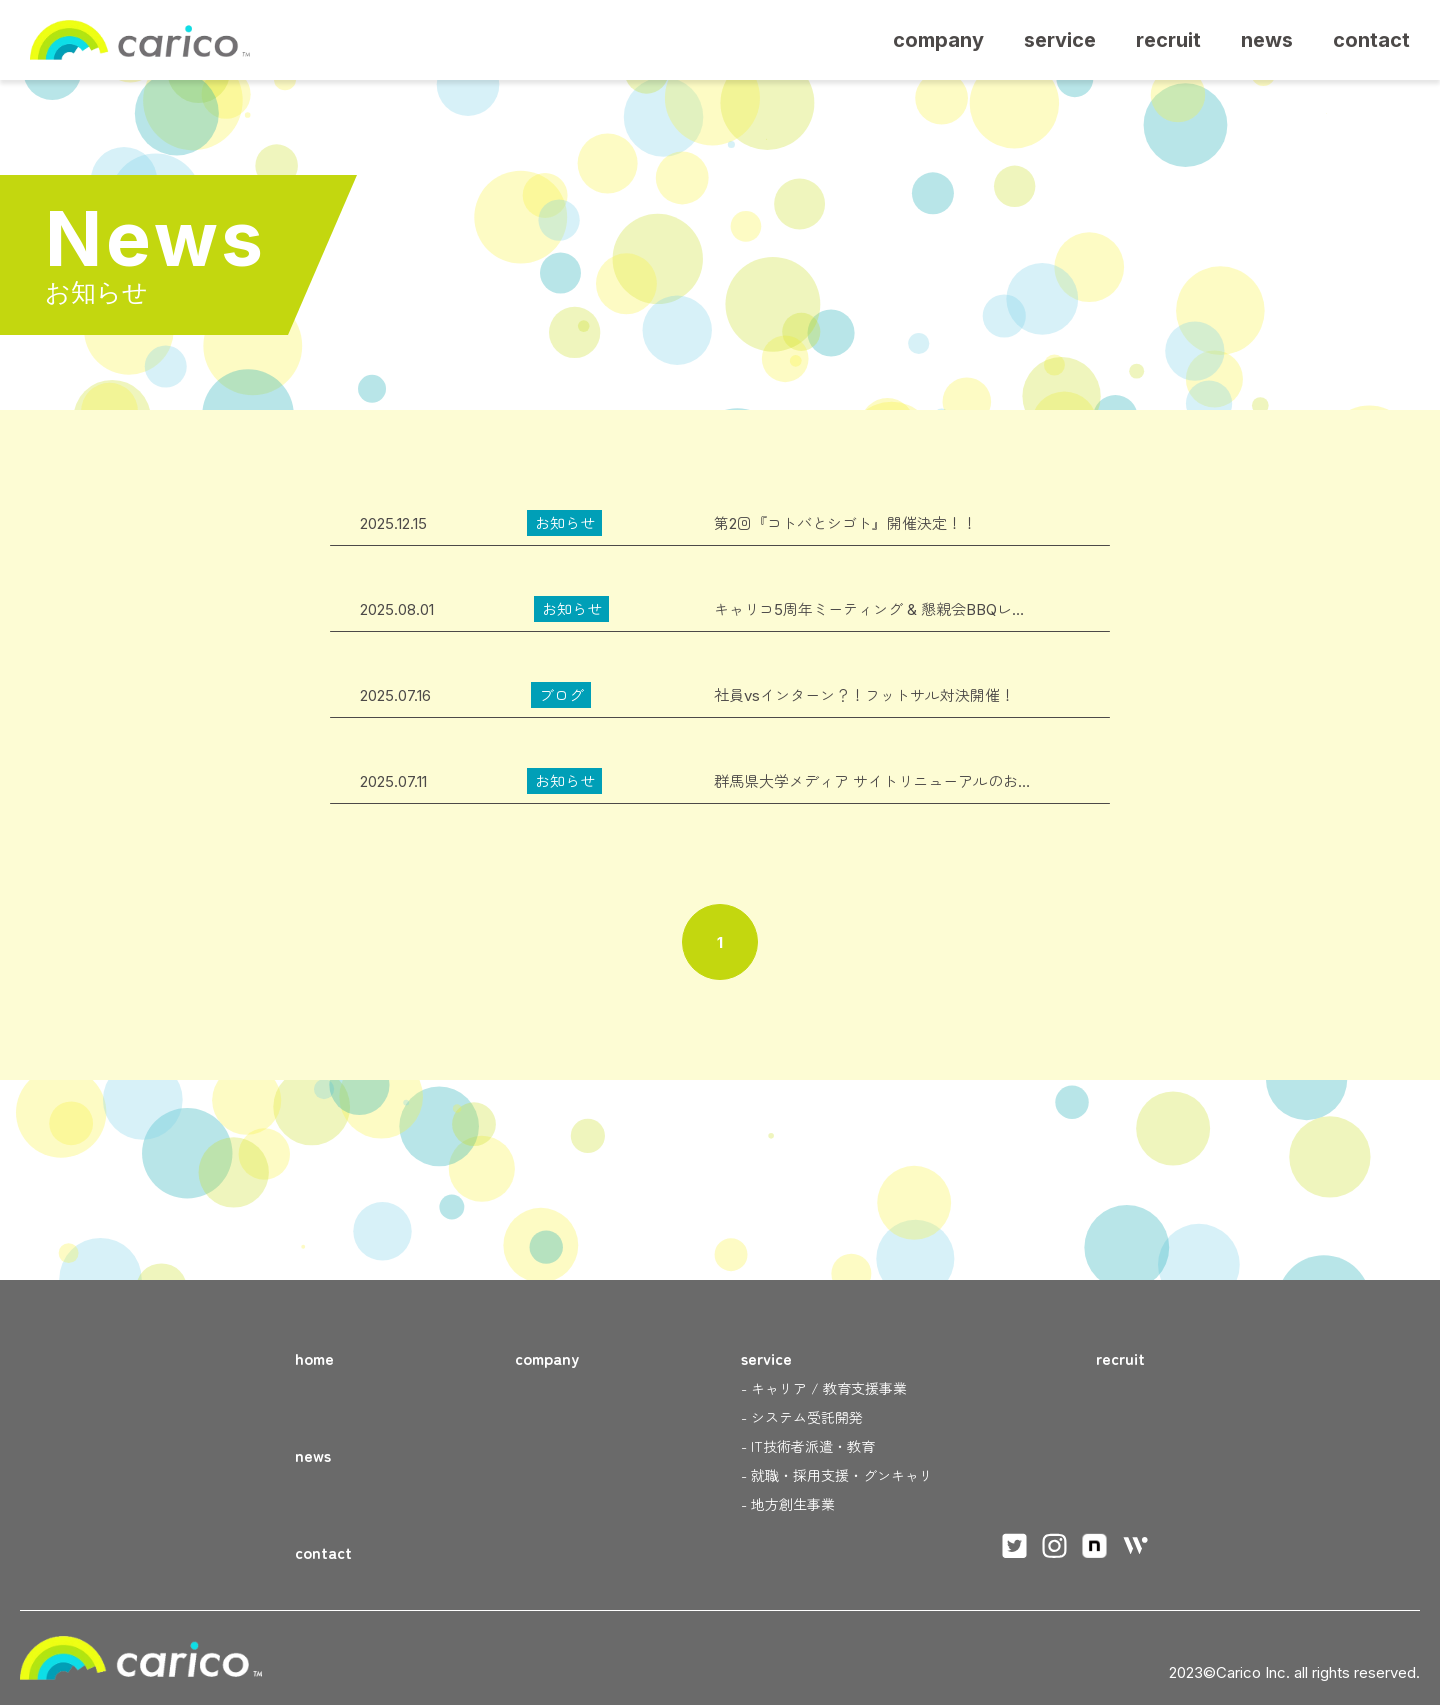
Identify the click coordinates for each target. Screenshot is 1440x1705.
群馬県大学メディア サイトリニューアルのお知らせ (888, 781)
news (1267, 40)
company (938, 40)
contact (1371, 40)
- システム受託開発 (802, 1417)
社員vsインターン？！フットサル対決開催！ (864, 695)
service (1060, 40)
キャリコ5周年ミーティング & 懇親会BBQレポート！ (893, 609)
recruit (1168, 40)
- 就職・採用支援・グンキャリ (837, 1475)
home (314, 1358)
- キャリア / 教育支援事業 (824, 1388)
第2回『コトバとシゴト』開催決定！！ (845, 523)
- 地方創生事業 (788, 1504)
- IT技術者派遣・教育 (808, 1446)
